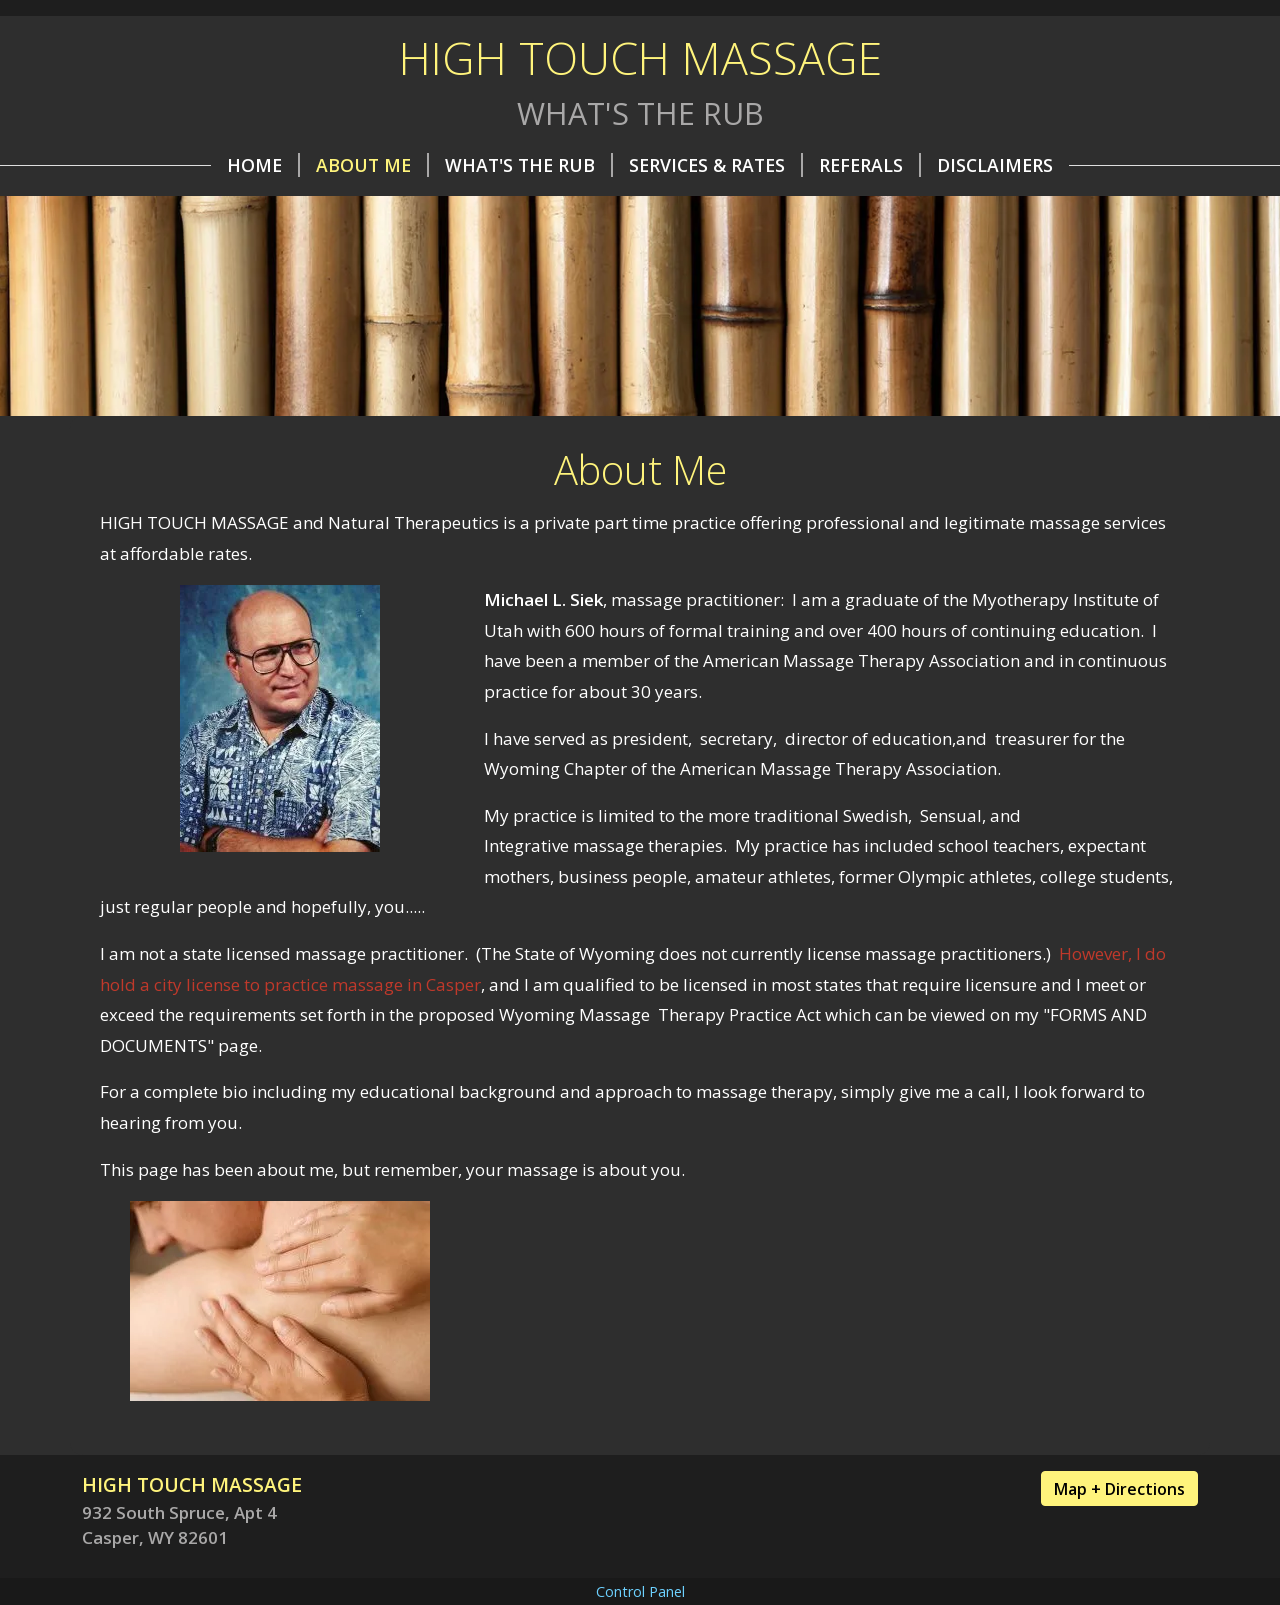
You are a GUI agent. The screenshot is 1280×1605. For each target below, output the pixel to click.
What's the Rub (529, 165)
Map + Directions (1119, 1489)
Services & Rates (716, 165)
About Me (372, 165)
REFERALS (870, 165)
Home (263, 165)
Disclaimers (995, 165)
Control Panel (640, 1591)
